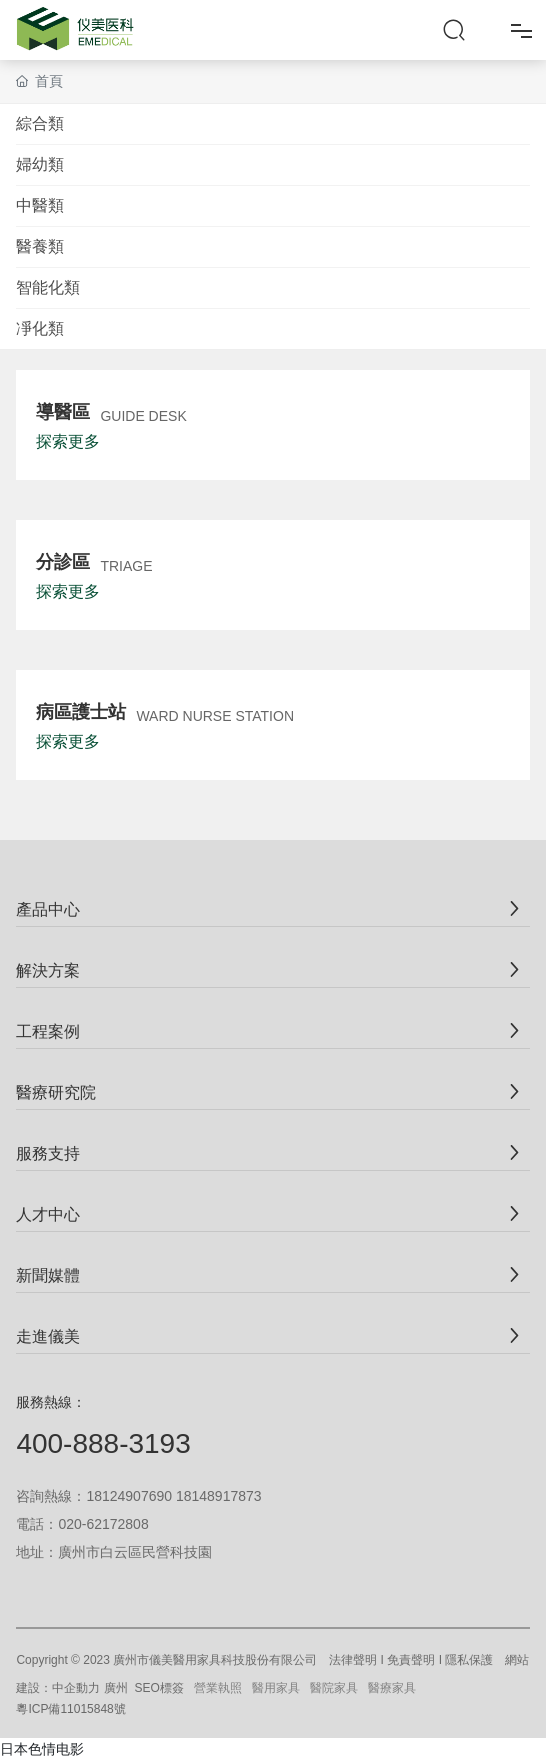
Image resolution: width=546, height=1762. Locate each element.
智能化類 (48, 287)
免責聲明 (411, 1660)
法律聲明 (353, 1660)
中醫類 (40, 205)
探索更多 (68, 441)
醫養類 (40, 246)
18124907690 (129, 1496)
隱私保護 (469, 1660)
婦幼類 (40, 164)
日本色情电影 (42, 1749)
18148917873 (219, 1496)
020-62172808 (103, 1524)
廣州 (116, 1688)
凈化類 (40, 328)
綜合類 (40, 123)
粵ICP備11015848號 (70, 1709)
